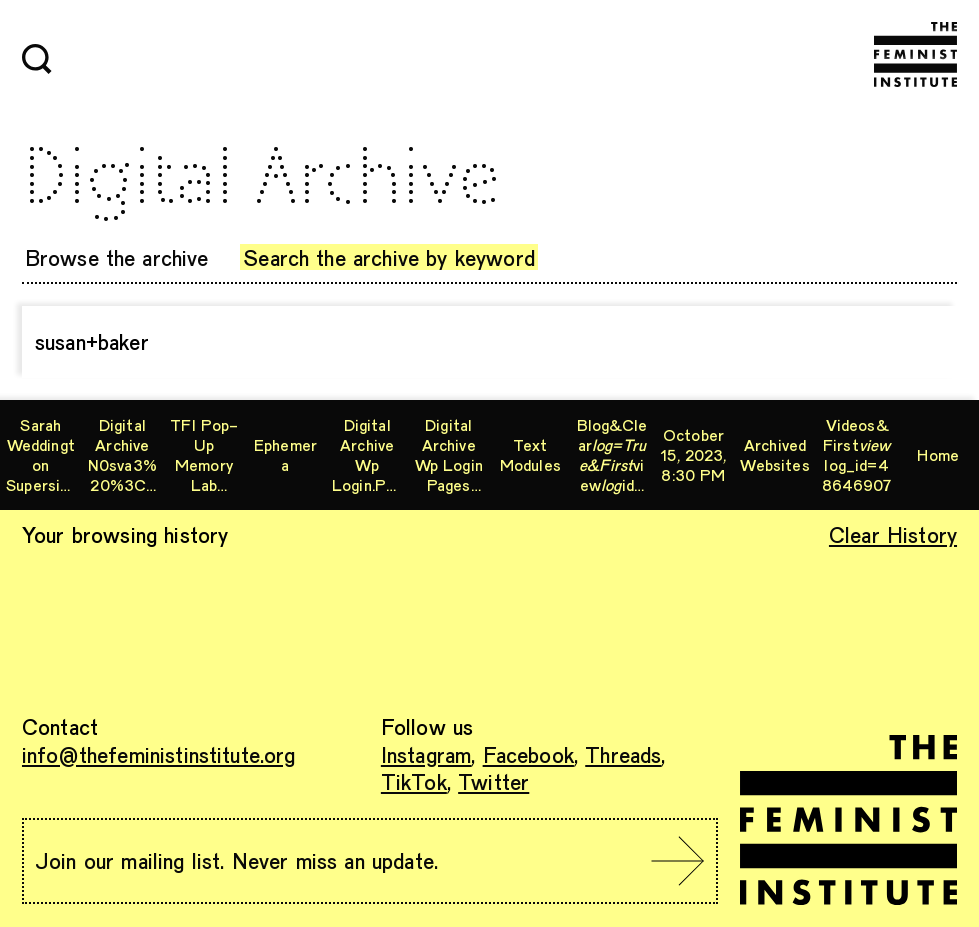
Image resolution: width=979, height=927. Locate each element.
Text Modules (530, 454)
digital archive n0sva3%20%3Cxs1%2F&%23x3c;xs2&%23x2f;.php (122, 455)
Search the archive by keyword (389, 257)
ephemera (285, 454)
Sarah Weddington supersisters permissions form (40, 455)
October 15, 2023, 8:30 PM (693, 454)
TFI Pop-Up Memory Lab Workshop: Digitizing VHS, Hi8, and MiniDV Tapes (203, 455)
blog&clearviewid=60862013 (612, 455)
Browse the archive (117, 257)
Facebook (528, 754)
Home (938, 454)
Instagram (426, 754)
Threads (623, 754)
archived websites (774, 454)
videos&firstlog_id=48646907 (857, 454)
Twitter (493, 781)
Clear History (893, 534)
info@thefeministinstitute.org (159, 754)
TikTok (414, 781)
